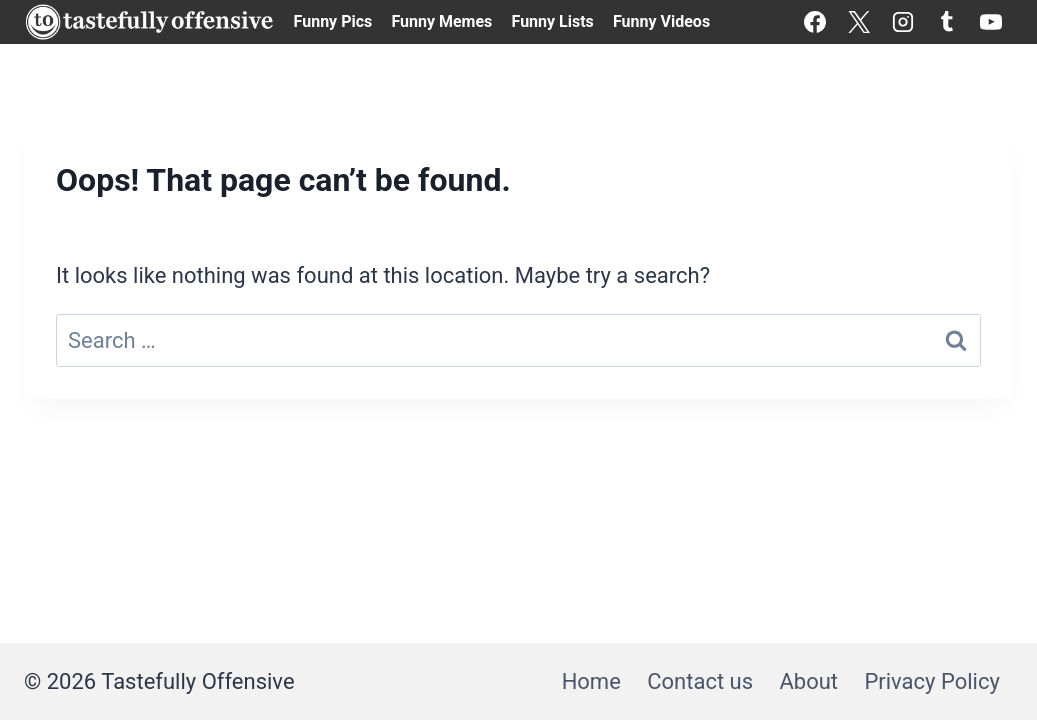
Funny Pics (333, 21)
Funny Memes (441, 21)
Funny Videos (661, 21)
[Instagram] (903, 22)
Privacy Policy (931, 681)
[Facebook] (815, 22)
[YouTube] (991, 22)
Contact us (700, 681)
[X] (859, 22)
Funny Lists (553, 21)
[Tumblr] (947, 22)
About (808, 681)
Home (591, 681)
